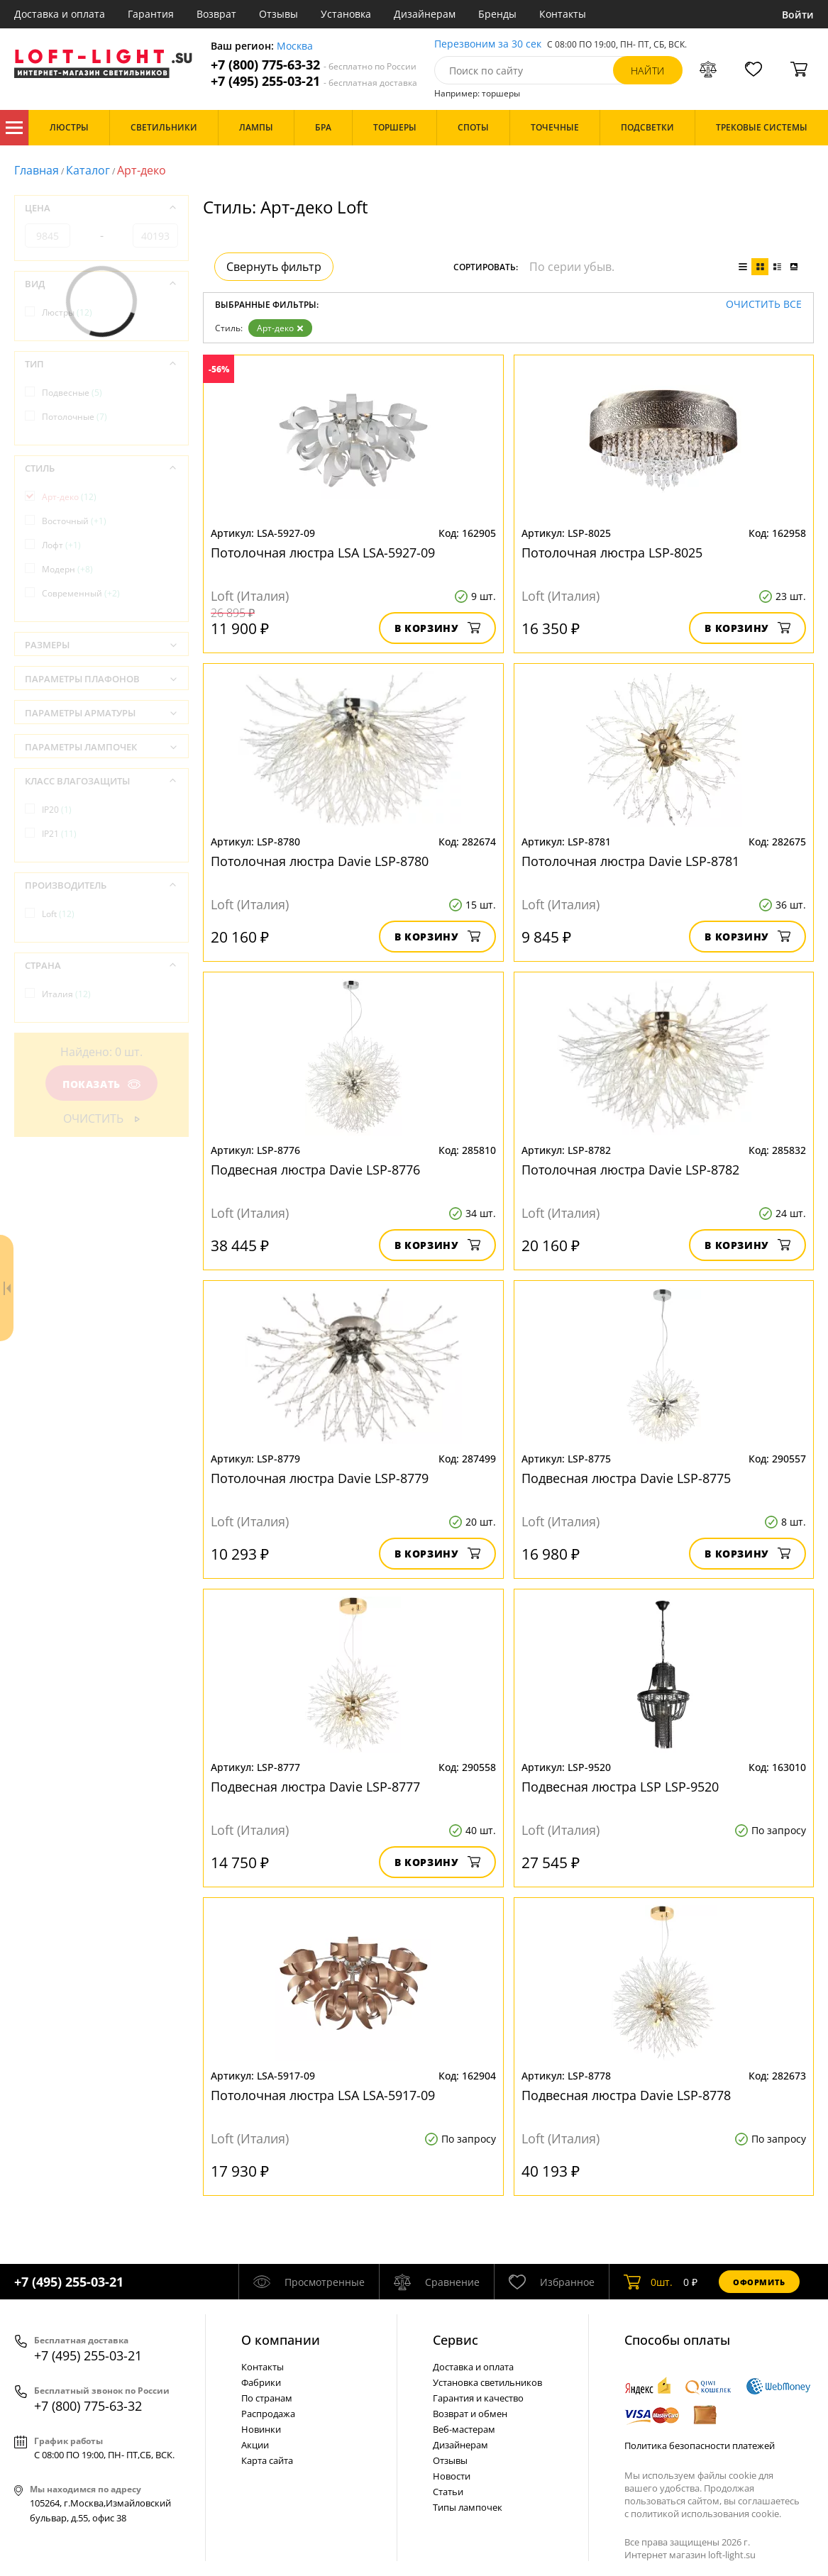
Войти (798, 14)
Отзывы (278, 14)
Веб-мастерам (464, 2429)
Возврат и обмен (470, 2413)
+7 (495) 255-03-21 (314, 81)
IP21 (59, 834)
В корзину (437, 628)
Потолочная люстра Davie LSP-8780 (320, 861)
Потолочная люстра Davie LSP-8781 (630, 861)
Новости (451, 2476)
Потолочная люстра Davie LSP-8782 (630, 1169)
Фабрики (261, 2382)
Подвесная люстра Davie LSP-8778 (626, 2095)
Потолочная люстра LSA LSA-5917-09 (323, 2095)
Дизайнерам (425, 14)
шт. (648, 2281)
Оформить (759, 2282)
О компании (280, 2339)
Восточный (74, 521)
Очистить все (764, 305)
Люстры (67, 312)
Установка (346, 14)
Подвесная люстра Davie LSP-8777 (315, 1786)
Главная (36, 170)
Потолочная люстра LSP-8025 (611, 552)
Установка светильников (487, 2382)
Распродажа (268, 2413)
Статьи (448, 2491)
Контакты (562, 14)
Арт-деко (280, 328)
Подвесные (72, 393)
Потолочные (74, 417)
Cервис (455, 2339)
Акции (255, 2444)
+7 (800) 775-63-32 (313, 65)
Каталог (14, 127)
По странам (266, 2398)
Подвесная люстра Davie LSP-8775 (626, 1478)
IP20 (57, 810)
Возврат (216, 14)
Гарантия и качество (478, 2398)
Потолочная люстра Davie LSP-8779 (320, 1478)
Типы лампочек (467, 2507)
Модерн (67, 569)
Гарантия (151, 14)
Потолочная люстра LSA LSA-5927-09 (323, 552)
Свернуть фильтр (273, 266)
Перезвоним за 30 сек (487, 44)
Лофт (61, 545)
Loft (58, 914)
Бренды (497, 14)
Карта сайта (267, 2460)
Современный (81, 593)
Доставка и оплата (59, 14)
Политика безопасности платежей (699, 2445)
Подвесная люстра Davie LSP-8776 (315, 1169)
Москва (295, 46)
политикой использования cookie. (706, 2513)
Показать (101, 1084)
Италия (66, 994)
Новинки (261, 2429)
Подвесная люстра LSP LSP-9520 (620, 1786)
